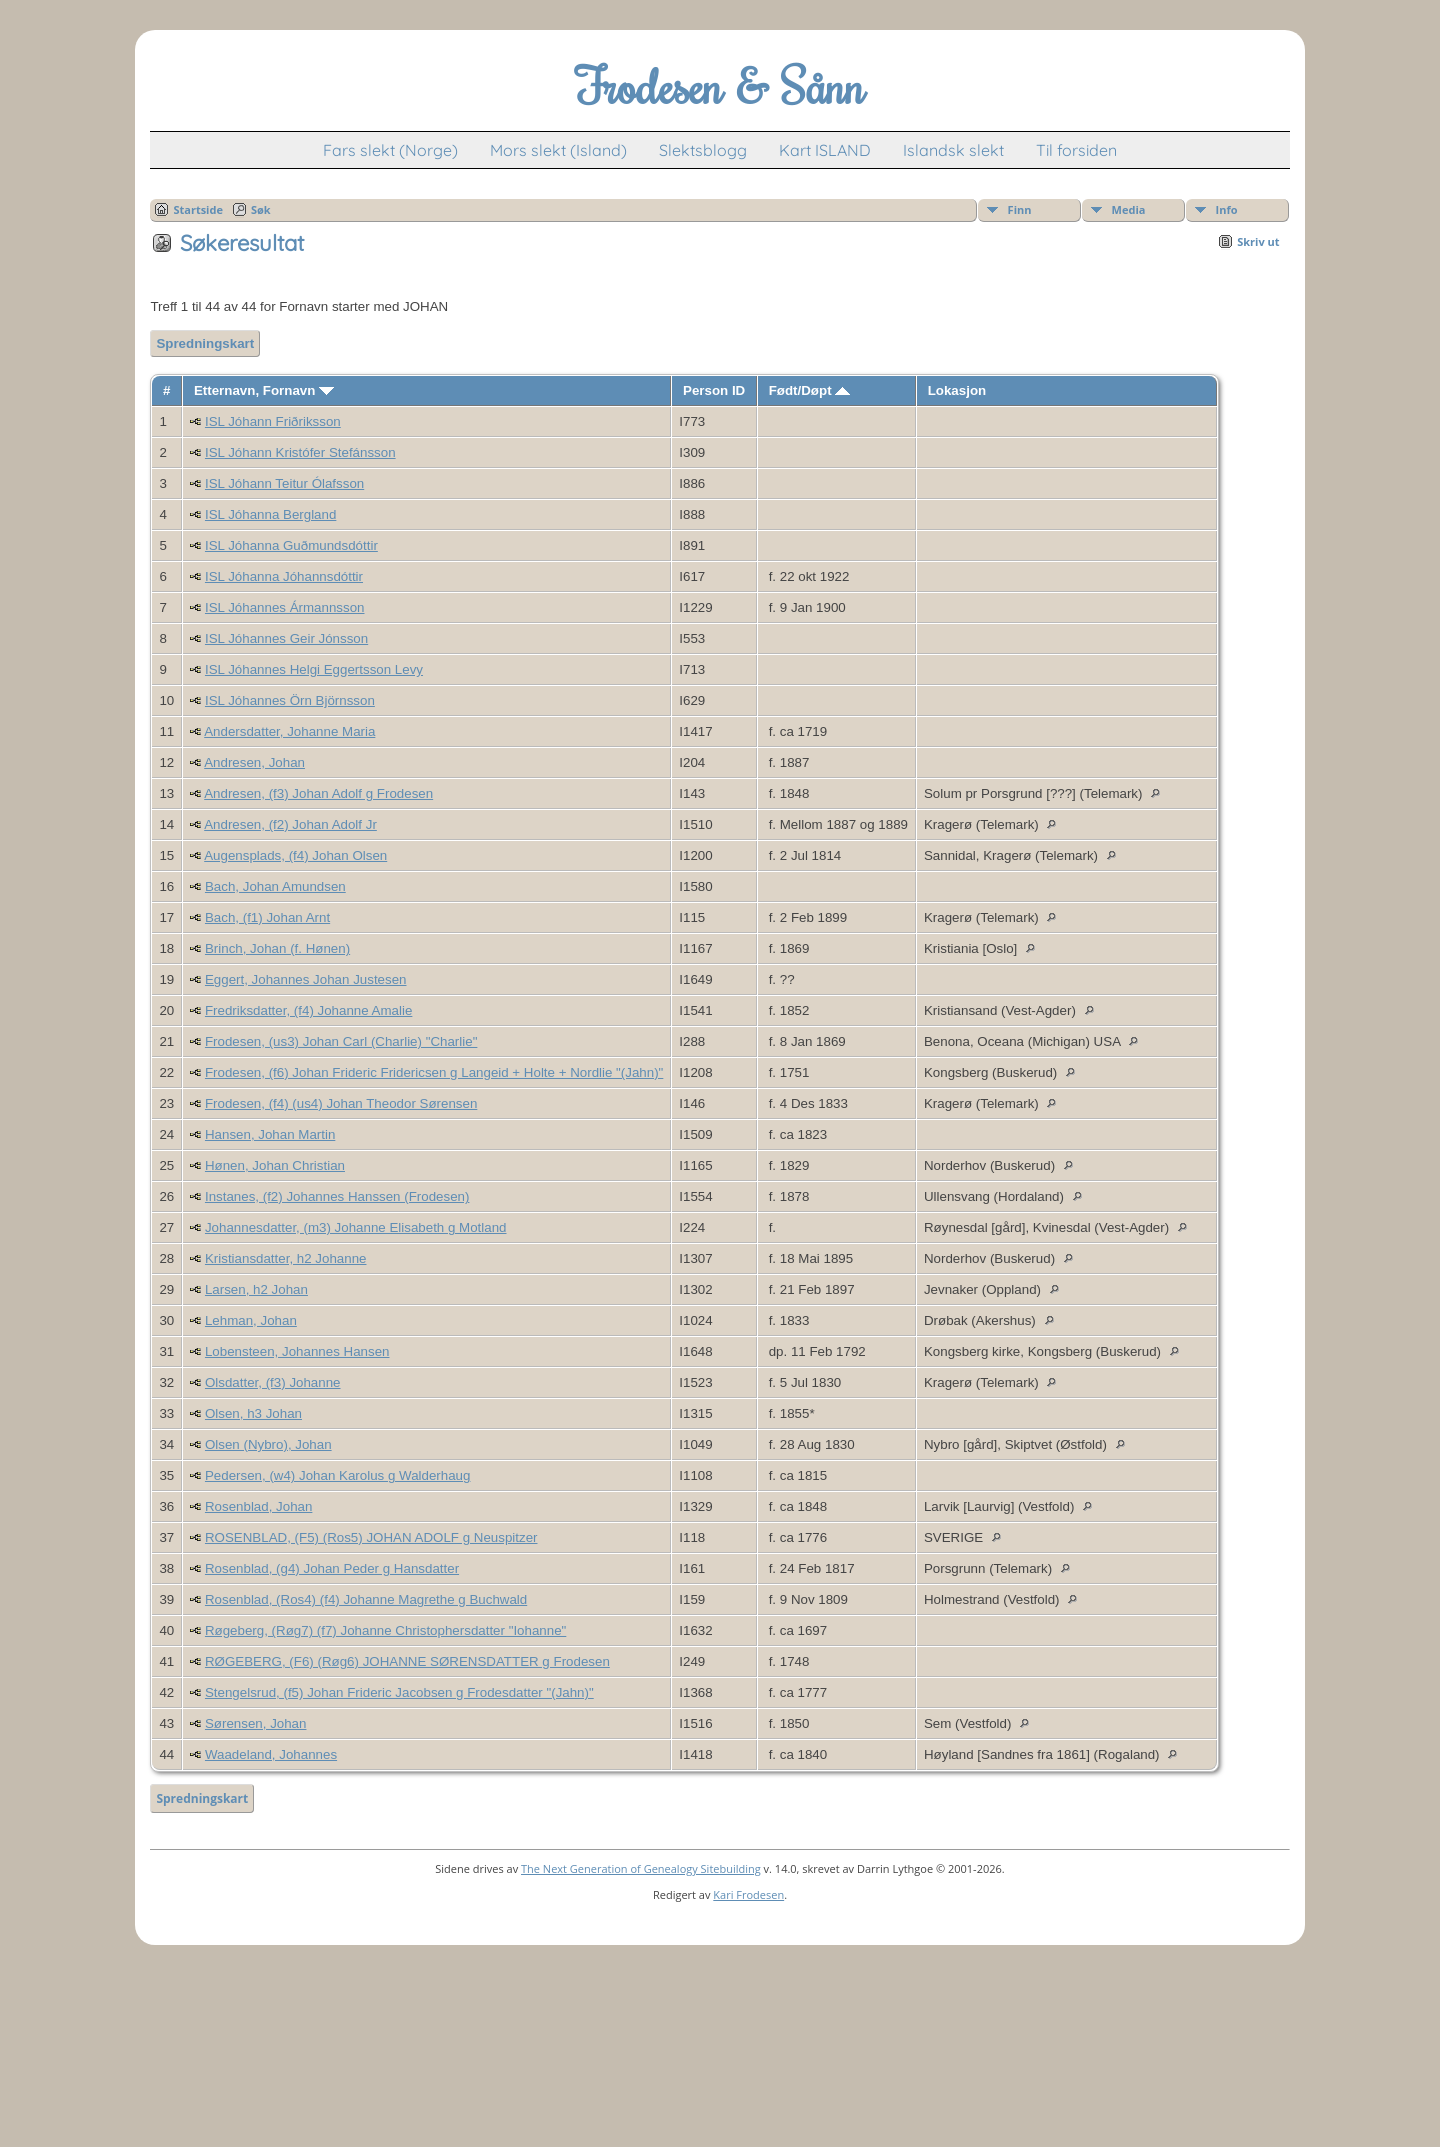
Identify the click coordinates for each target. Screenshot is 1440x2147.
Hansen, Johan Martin (270, 1134)
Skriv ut (1258, 241)
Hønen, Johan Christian (275, 1165)
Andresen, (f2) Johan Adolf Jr (290, 824)
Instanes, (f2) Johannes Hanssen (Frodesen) (337, 1196)
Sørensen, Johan (256, 1723)
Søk (261, 209)
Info (1227, 209)
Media (1129, 209)
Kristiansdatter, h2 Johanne (286, 1258)
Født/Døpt (810, 390)
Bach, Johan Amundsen (275, 886)
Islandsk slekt (953, 150)
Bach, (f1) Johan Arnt (267, 917)
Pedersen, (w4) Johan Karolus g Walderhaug (337, 1475)
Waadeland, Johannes (271, 1754)
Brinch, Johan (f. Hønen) (277, 948)
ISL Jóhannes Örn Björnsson (290, 700)
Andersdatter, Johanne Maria (289, 731)
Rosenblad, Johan (258, 1506)
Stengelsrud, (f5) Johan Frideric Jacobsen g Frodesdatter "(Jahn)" (399, 1692)
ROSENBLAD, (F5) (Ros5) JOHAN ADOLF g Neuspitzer (371, 1537)
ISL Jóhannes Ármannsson (285, 607)
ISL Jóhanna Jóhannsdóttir (284, 576)
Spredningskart (205, 343)
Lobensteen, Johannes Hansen (297, 1351)
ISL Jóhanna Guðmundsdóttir (291, 545)
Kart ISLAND (825, 150)
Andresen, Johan (254, 762)
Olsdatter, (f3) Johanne (273, 1382)
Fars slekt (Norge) (390, 150)
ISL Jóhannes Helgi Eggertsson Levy (314, 669)
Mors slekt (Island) (558, 150)
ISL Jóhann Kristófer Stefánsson (300, 452)
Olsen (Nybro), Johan (268, 1444)
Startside (198, 209)
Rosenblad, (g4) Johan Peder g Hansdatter (332, 1568)
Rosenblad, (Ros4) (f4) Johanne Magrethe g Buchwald (366, 1599)
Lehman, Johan (251, 1320)
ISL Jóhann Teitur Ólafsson (284, 483)
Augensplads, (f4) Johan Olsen (295, 855)
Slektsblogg (703, 150)
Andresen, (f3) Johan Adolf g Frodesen (318, 793)
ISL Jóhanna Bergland (270, 514)
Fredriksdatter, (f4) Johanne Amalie (308, 1010)
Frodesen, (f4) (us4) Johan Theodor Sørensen (341, 1103)
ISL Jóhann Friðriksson (273, 421)
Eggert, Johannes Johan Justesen (306, 979)
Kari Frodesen (748, 1894)
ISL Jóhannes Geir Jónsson (286, 638)
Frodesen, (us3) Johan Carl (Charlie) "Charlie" (341, 1041)
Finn (1020, 209)
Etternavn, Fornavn (264, 390)
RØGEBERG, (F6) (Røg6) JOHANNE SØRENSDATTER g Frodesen (407, 1661)
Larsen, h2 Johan (256, 1289)
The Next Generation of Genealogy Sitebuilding (641, 1868)
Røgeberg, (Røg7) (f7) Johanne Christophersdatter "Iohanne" (385, 1630)
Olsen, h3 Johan (253, 1413)
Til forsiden (1076, 150)
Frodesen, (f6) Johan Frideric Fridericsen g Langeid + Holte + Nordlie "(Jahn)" (434, 1072)
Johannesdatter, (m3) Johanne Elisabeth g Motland (356, 1227)
